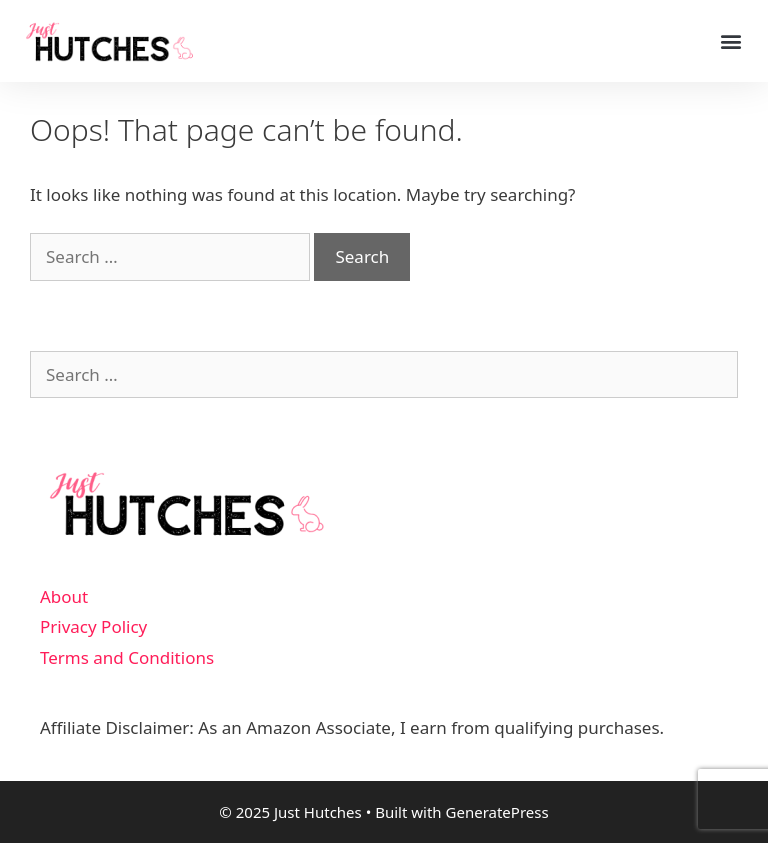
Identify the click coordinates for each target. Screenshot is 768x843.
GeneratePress (497, 812)
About (64, 596)
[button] (731, 41)
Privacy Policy (93, 626)
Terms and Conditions (127, 657)
